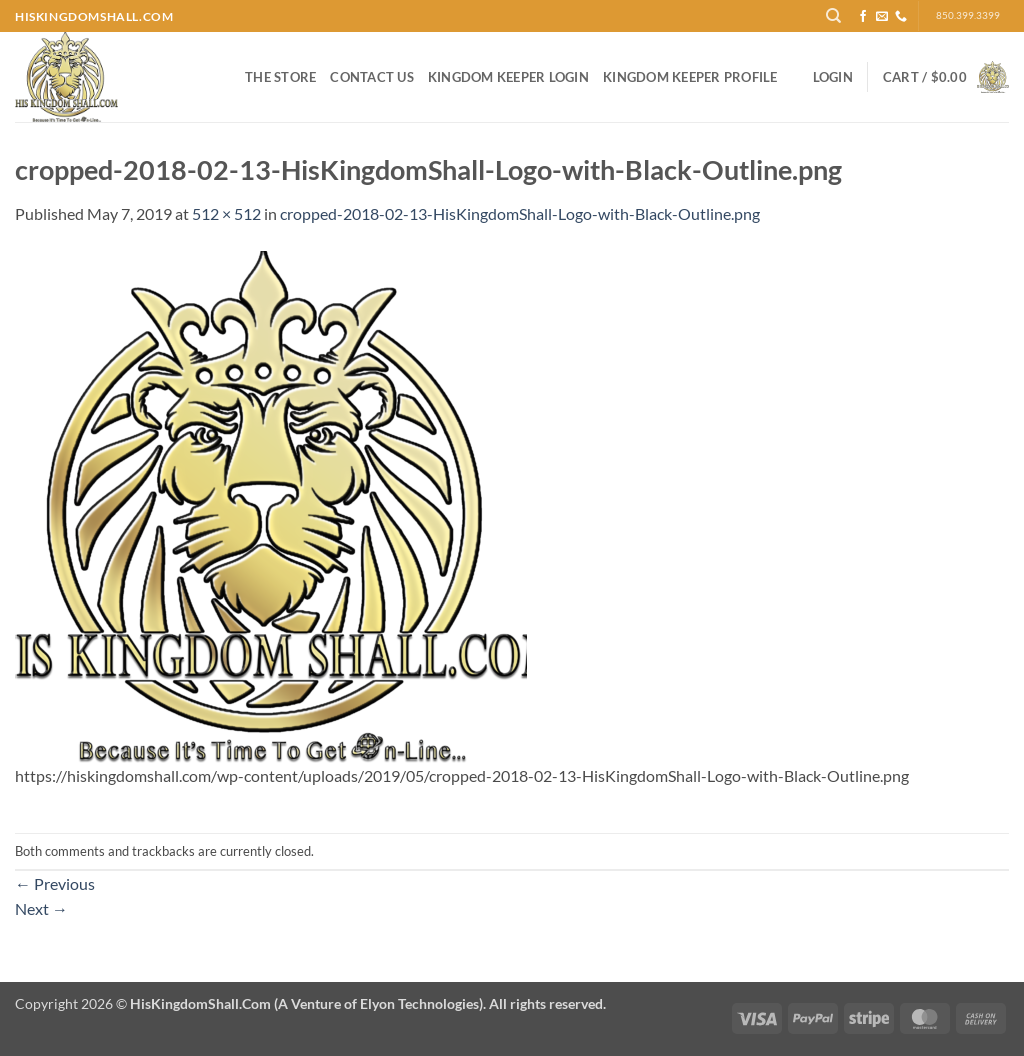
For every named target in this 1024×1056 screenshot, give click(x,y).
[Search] (833, 16)
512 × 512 (226, 213)
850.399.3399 (968, 15)
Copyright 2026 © (310, 1003)
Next (41, 908)
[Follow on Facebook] (863, 17)
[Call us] (901, 17)
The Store (280, 77)
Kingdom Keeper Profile (690, 77)
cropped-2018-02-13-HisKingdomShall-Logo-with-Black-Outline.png (520, 213)
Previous (55, 883)
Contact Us (372, 77)
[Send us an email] (882, 17)
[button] (833, 77)
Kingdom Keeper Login (508, 77)
